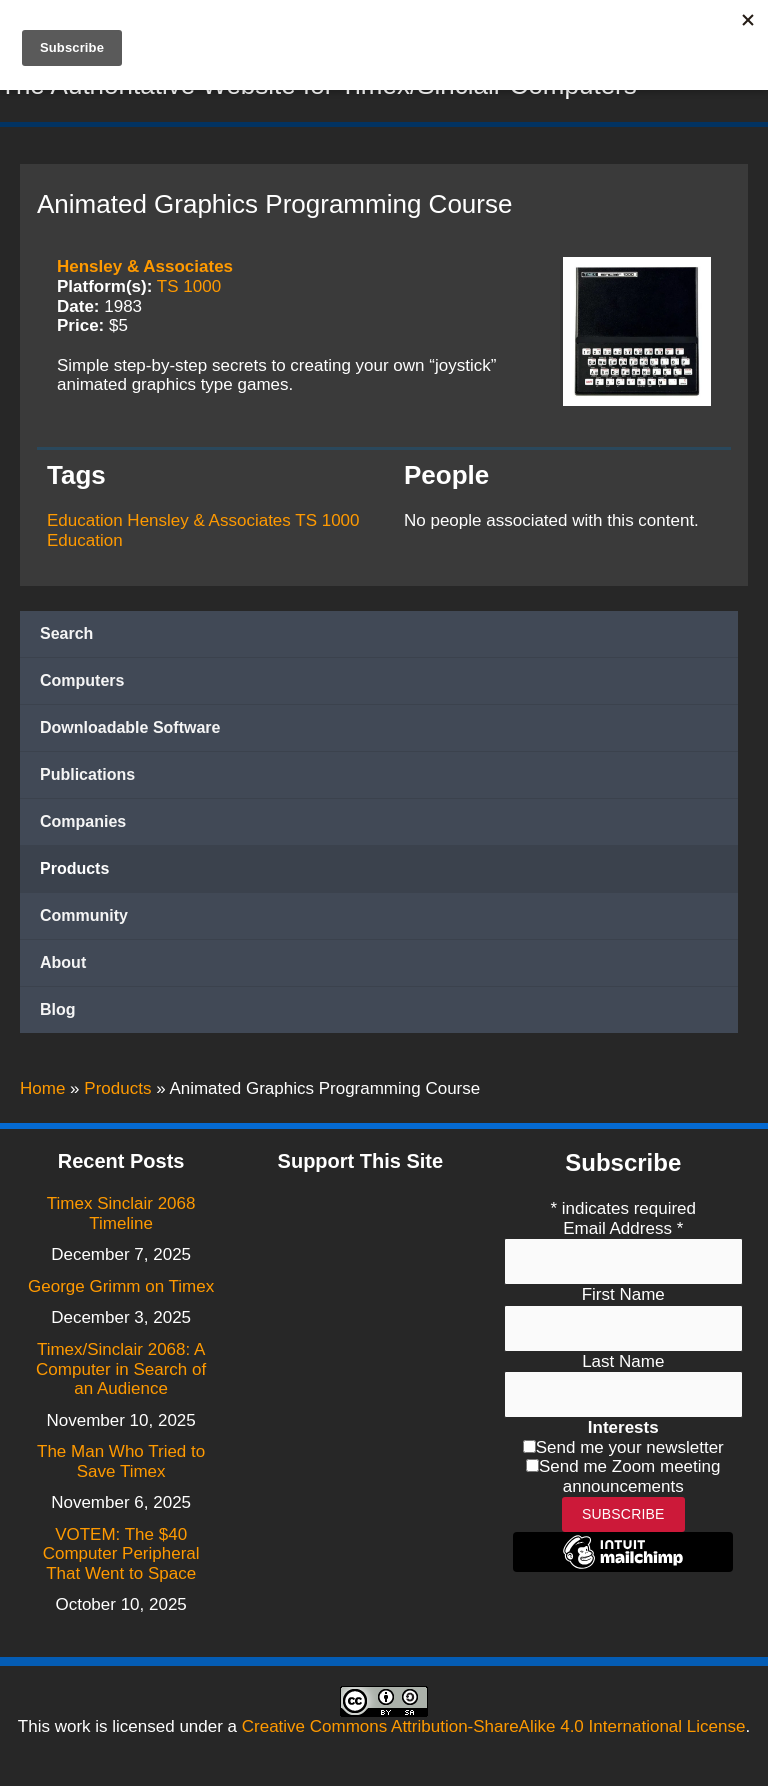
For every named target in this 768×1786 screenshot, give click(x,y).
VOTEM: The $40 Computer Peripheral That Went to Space (121, 1554)
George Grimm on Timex (121, 1286)
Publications (87, 779)
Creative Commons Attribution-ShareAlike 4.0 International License (494, 1726)
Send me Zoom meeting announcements (629, 1476)
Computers (82, 685)
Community (84, 920)
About (63, 967)
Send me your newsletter (630, 1447)
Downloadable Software (130, 732)
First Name (623, 1294)
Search (66, 638)
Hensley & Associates (145, 271)
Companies (83, 826)
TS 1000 (189, 290)
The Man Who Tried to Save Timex (121, 1461)
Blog (58, 1014)
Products (74, 873)
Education (85, 525)
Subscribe (623, 1514)
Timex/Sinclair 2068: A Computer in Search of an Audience (121, 1369)
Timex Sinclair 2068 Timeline (121, 1213)
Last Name (623, 1361)
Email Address (623, 1228)
